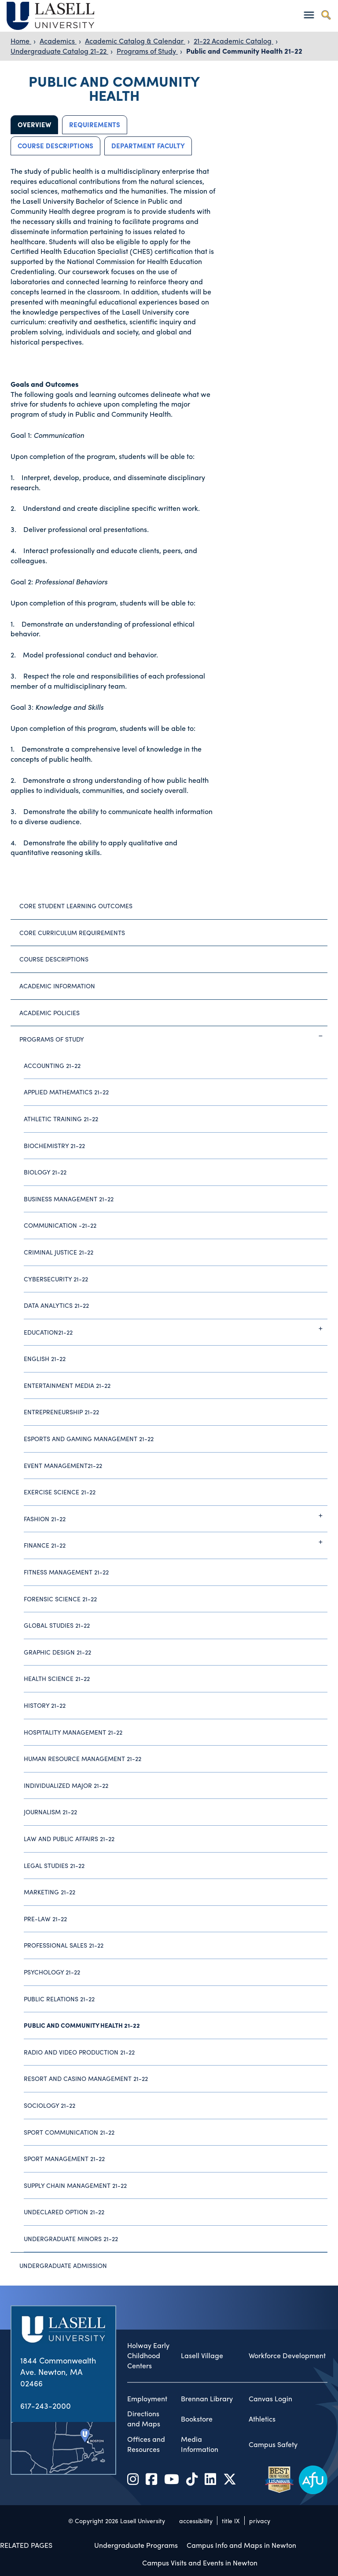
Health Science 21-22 (57, 1678)
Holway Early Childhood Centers (148, 2356)
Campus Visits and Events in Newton (199, 2563)
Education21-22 (175, 1328)
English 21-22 (45, 1358)
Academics (58, 41)
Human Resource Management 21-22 (82, 1758)
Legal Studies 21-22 (54, 1865)
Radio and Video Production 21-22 (79, 2052)
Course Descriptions (55, 145)
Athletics (262, 2419)
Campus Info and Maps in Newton (241, 2545)
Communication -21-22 (60, 1225)
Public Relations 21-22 (59, 1998)
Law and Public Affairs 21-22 (69, 1838)
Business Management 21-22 (69, 1198)
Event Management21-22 (63, 1465)
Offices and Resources (146, 2444)
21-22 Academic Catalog (233, 41)
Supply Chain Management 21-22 (75, 2185)
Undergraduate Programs (136, 2545)
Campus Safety (273, 2444)
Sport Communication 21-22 (69, 2132)
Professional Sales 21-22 (63, 1945)
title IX (231, 2520)
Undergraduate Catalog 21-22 (59, 51)
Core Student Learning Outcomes (75, 905)
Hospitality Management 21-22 (73, 1732)
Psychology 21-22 (52, 1971)
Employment (147, 2399)
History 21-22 (45, 1705)
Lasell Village (202, 2355)
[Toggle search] (325, 14)
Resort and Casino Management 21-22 (86, 2078)
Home (21, 41)
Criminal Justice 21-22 (58, 1252)
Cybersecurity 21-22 (56, 1278)
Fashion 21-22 (175, 1515)
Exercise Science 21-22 (60, 1491)
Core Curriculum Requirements (72, 932)
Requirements (94, 124)
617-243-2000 (45, 2405)
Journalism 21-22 (50, 1811)
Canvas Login (270, 2399)
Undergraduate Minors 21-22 (71, 2238)
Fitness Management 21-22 (66, 1571)
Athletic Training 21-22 (61, 1118)
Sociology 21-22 (49, 2105)
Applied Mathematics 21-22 (66, 1091)
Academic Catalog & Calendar (135, 41)
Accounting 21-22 (52, 1065)
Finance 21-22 (175, 1541)
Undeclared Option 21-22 (64, 2211)
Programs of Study (147, 51)
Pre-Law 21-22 (45, 1918)
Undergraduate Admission (63, 2265)
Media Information (199, 2444)
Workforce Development (287, 2355)
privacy (259, 2520)
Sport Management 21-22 (64, 2158)
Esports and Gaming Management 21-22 (89, 1438)
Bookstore (197, 2419)
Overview (34, 124)
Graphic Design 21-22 (57, 1652)
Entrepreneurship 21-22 (61, 1411)
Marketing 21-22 (49, 1891)
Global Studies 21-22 (57, 1625)
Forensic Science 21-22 (60, 1598)
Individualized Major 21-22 (66, 1785)
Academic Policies (49, 1012)
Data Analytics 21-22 (56, 1305)
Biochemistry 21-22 (54, 1145)
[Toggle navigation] (308, 14)
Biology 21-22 (45, 1171)
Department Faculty (148, 145)
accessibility (196, 2520)
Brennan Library (207, 2399)
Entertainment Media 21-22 (67, 1385)
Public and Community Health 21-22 (244, 51)
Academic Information (57, 985)
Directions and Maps (143, 2419)
